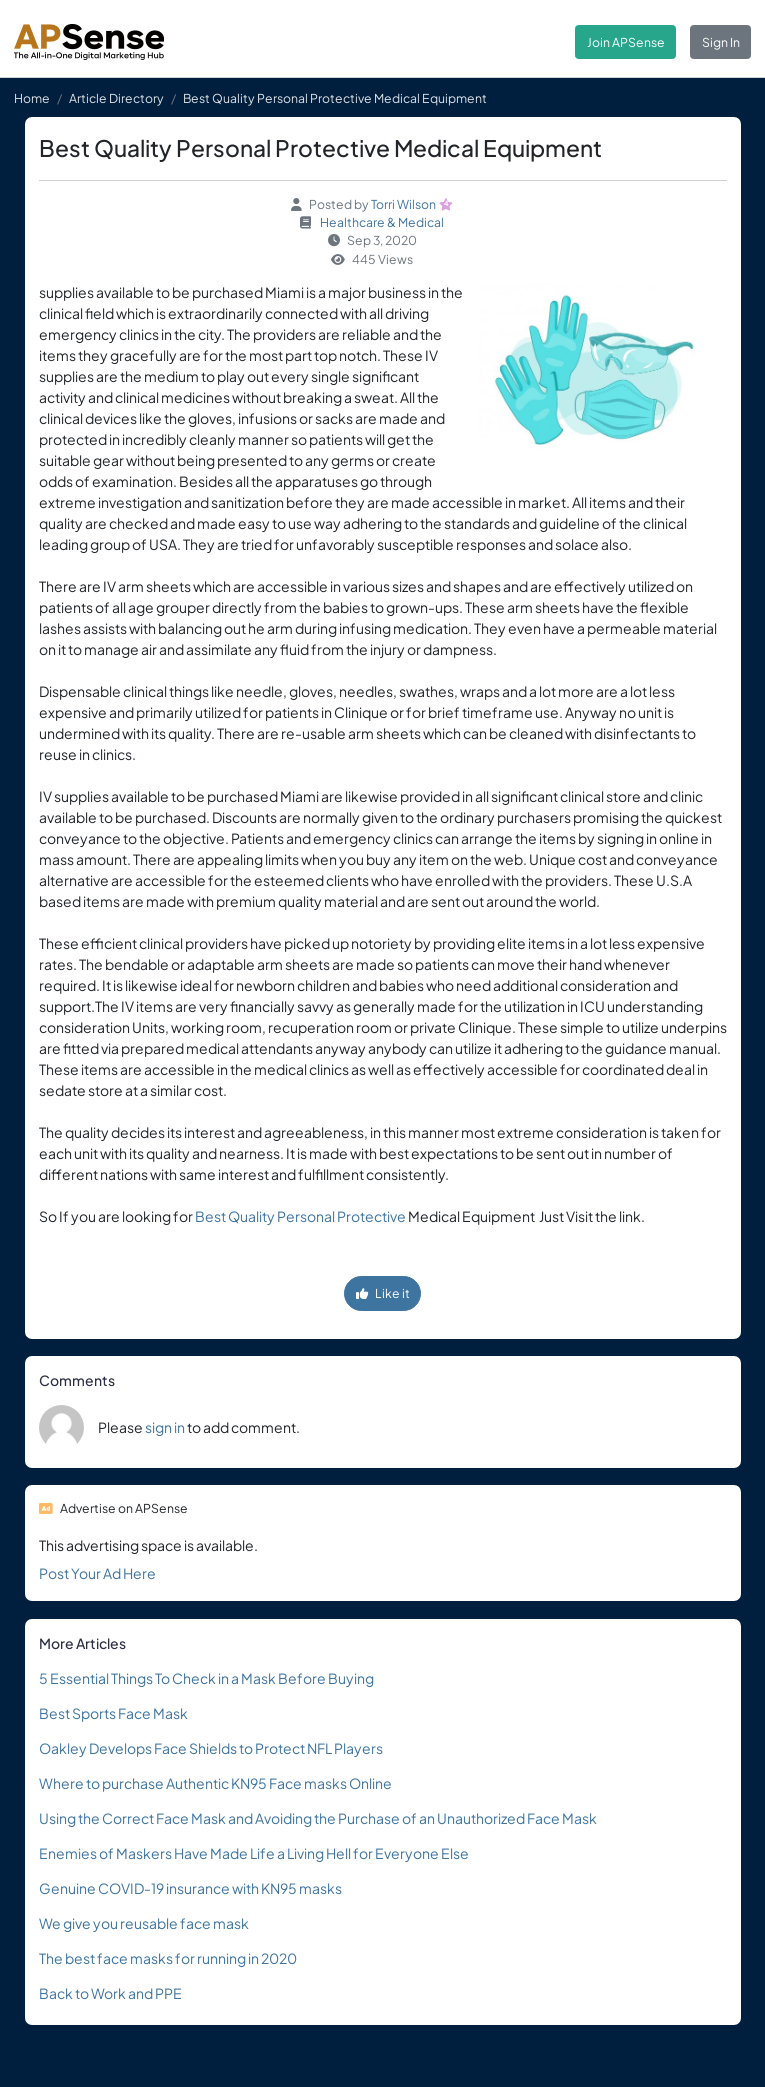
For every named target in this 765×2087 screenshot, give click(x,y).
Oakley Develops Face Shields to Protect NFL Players (211, 1748)
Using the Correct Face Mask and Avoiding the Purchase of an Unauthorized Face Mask (318, 1818)
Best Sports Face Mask (113, 1713)
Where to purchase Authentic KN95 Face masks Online (215, 1783)
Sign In (721, 42)
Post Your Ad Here (97, 1573)
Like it (383, 1293)
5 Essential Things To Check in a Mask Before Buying (206, 1678)
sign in (165, 1427)
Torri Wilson (403, 204)
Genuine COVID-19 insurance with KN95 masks (190, 1888)
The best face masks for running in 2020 (168, 1958)
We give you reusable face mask (144, 1923)
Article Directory (116, 98)
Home (32, 98)
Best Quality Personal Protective (300, 1216)
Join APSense (626, 42)
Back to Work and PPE (110, 1993)
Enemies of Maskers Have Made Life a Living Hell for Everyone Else (254, 1853)
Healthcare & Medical (382, 222)
